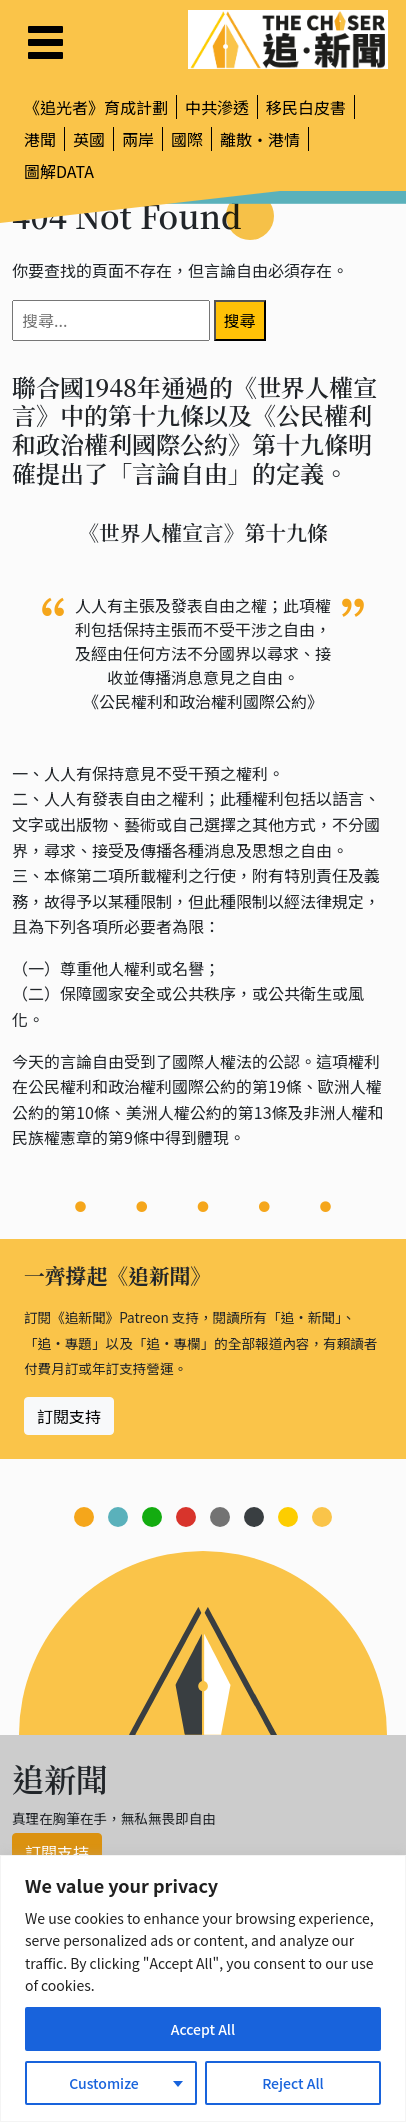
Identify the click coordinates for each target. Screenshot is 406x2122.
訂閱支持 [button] (69, 1416)
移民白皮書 (306, 107)
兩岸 (138, 139)
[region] (203, 1988)
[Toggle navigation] (45, 42)
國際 (187, 139)
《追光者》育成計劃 (96, 107)
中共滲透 (217, 107)
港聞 (40, 139)
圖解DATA (59, 171)
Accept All (203, 2029)
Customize (104, 2083)
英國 (89, 139)
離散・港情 (260, 139)
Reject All (293, 2083)
